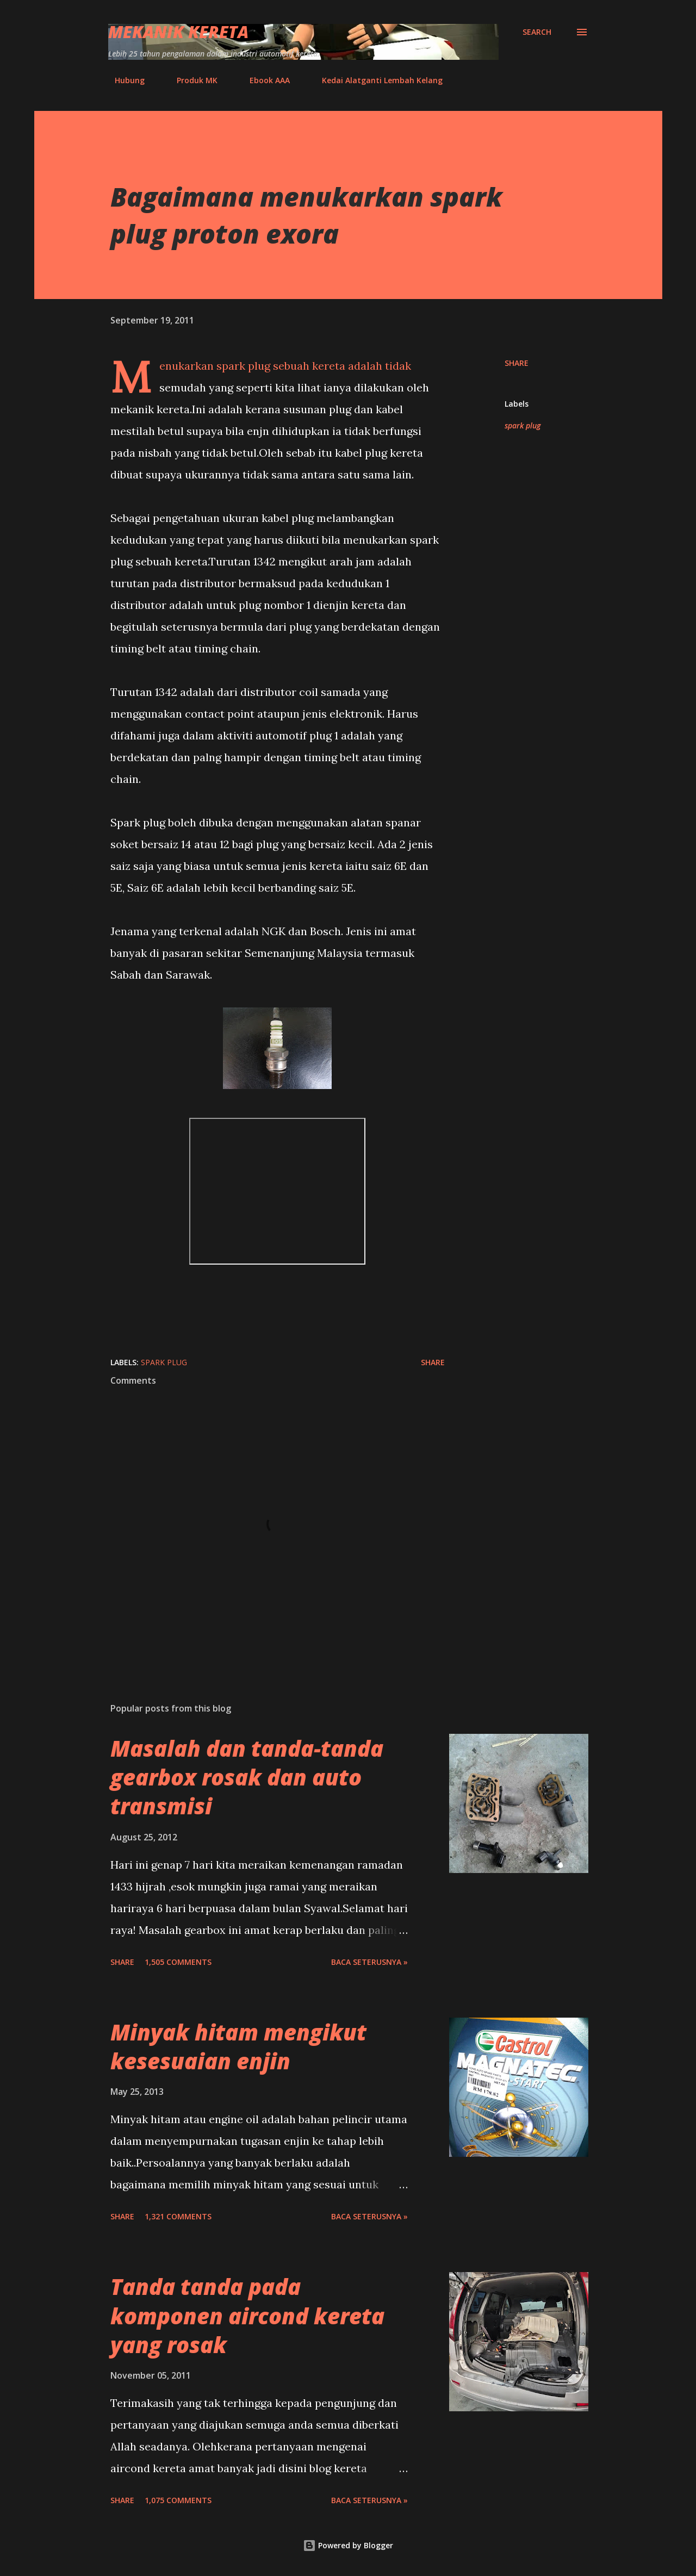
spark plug (522, 425)
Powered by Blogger (348, 2545)
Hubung (123, 80)
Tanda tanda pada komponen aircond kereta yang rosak (247, 2316)
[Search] (537, 32)
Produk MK (190, 80)
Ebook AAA (263, 80)
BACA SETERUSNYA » (369, 1962)
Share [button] (517, 363)
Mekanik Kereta (178, 32)
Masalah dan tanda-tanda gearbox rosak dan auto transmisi (246, 1777)
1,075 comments (178, 2500)
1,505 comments (178, 1962)
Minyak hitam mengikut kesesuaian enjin (238, 2046)
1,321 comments (178, 2216)
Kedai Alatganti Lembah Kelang (375, 80)
